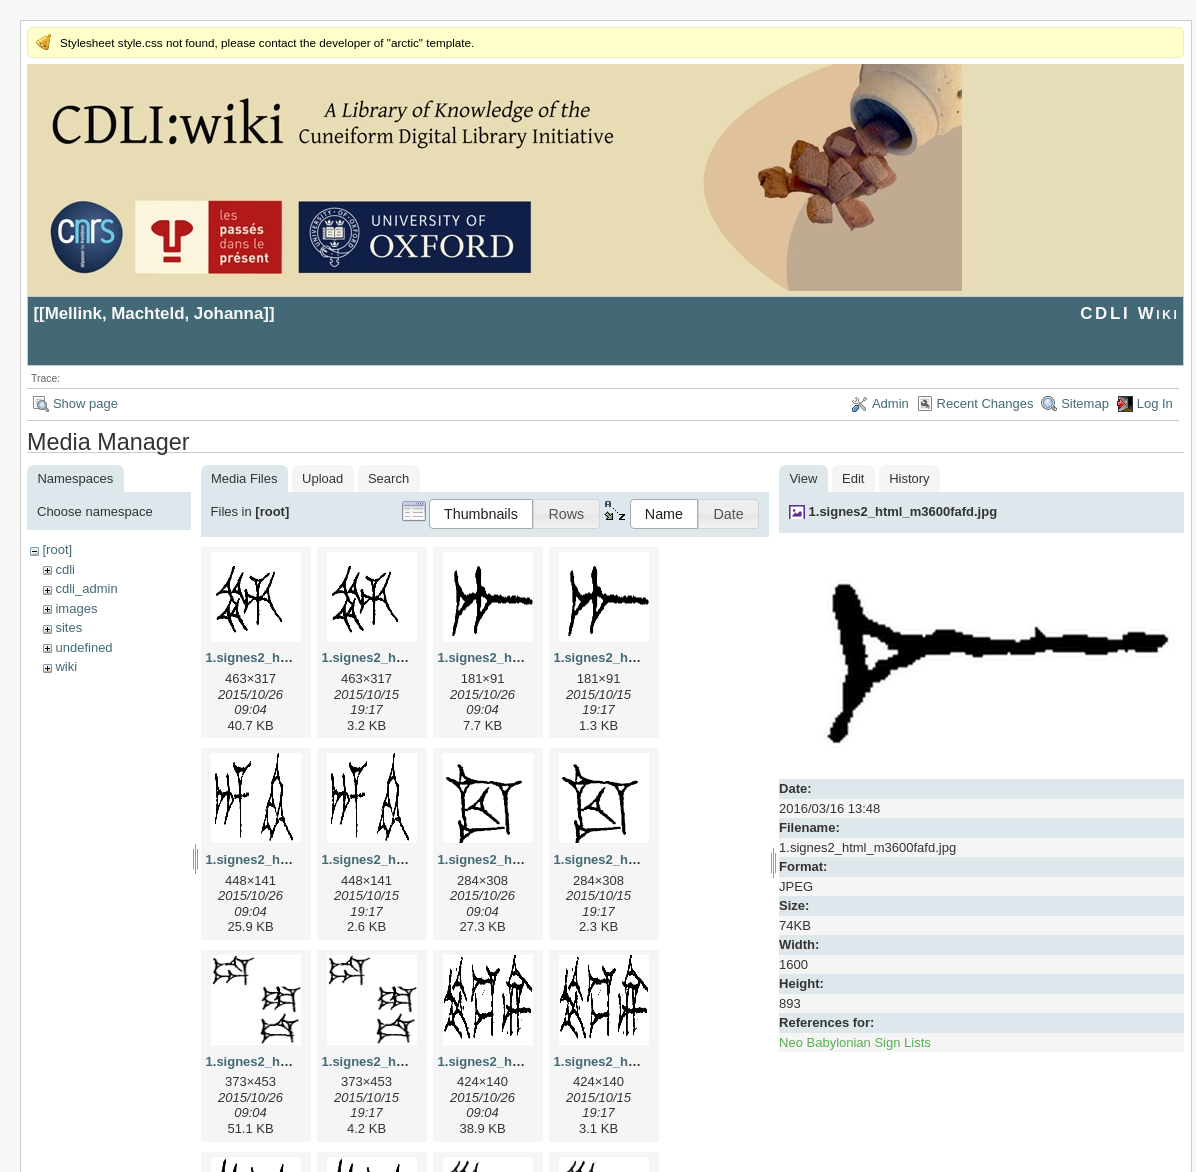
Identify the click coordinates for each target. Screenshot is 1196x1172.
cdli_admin (86, 588)
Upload (322, 478)
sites (68, 627)
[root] (57, 549)
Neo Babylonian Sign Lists (855, 1042)
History (909, 478)
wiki (66, 666)
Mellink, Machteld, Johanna (154, 313)
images (76, 608)
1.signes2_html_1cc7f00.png (642, 859)
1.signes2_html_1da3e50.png (412, 1061)
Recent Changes (985, 403)
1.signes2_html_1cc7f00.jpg (524, 859)
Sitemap (1085, 403)
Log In (1155, 403)
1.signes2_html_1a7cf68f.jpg (526, 657)
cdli (65, 569)
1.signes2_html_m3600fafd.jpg (903, 511)
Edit (853, 478)
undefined (83, 647)
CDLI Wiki (1129, 313)
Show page (85, 403)
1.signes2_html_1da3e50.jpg (294, 1061)
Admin (890, 403)
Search (388, 478)
